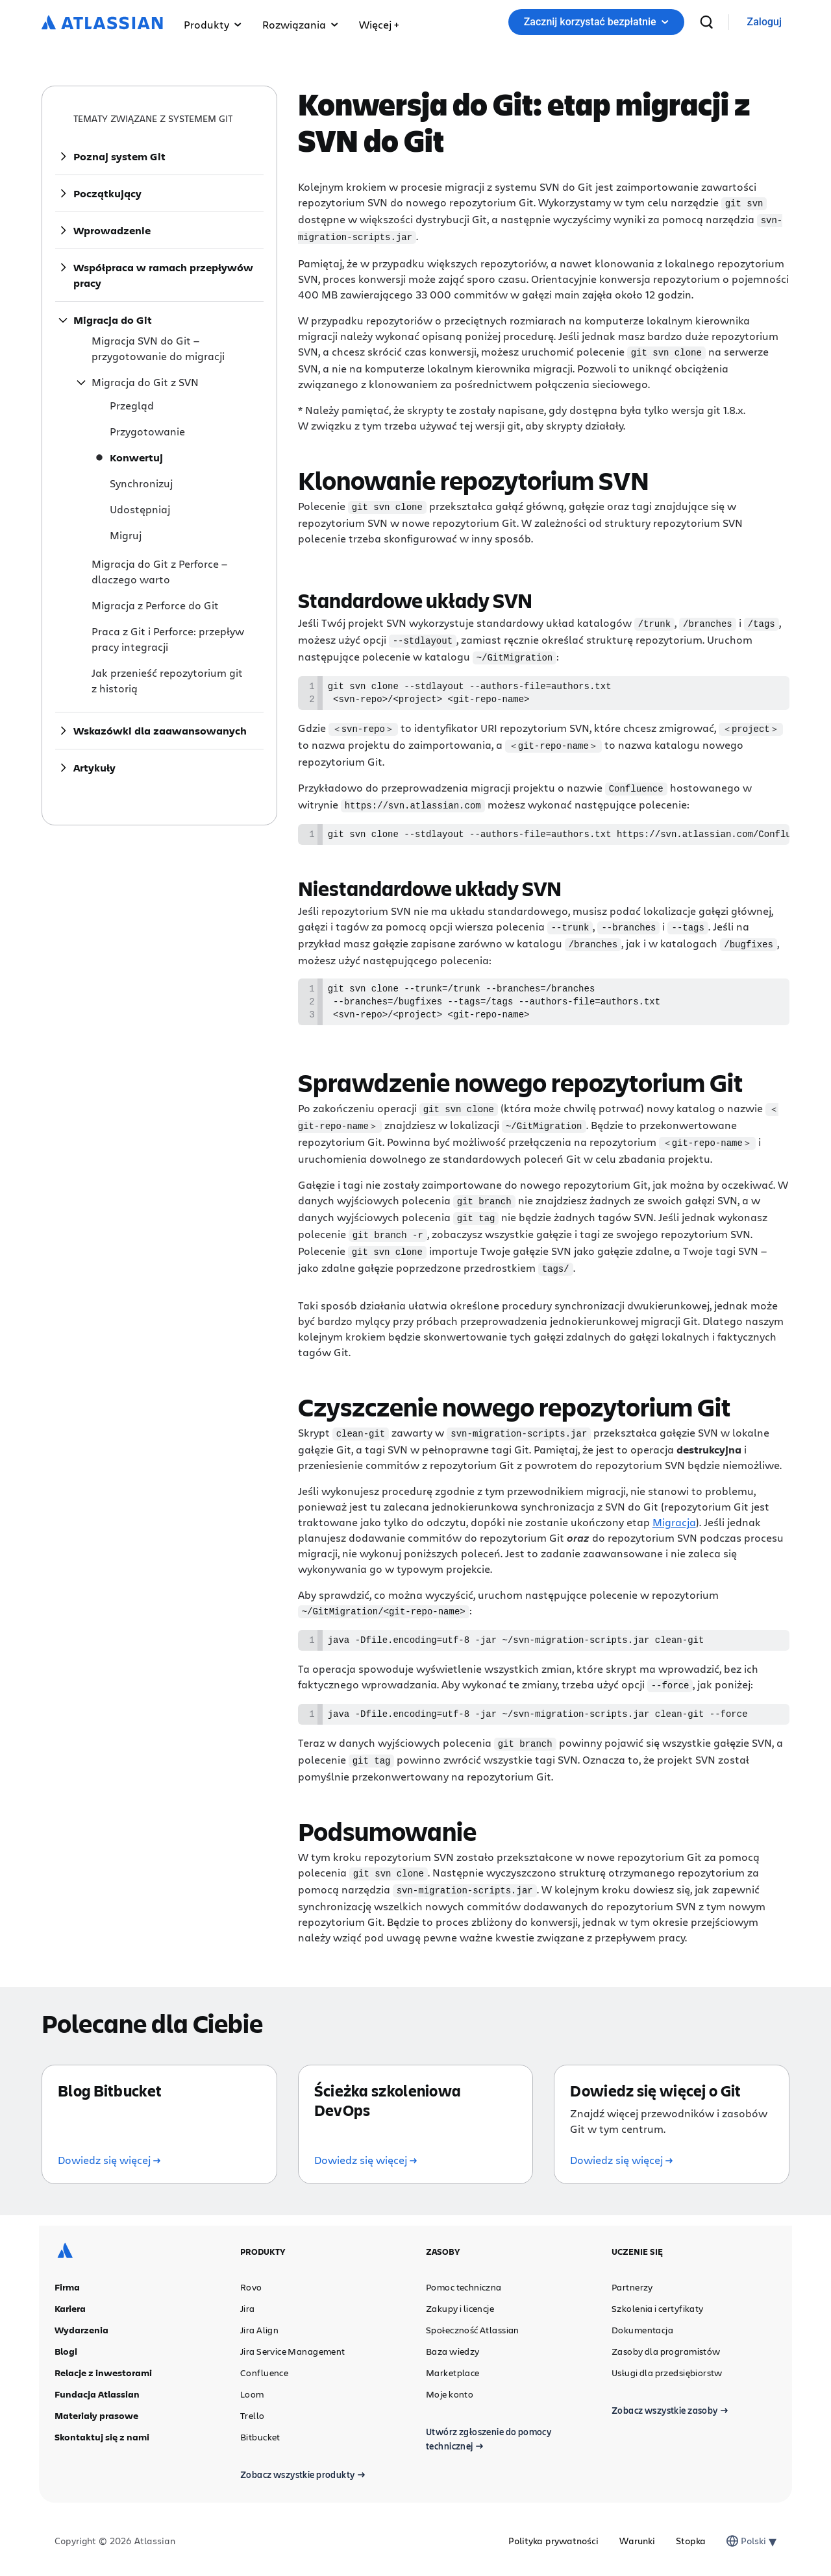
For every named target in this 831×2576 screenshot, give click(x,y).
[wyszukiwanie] (706, 22)
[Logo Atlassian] (102, 23)
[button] (379, 22)
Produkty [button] (213, 24)
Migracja (674, 1518)
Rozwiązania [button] (300, 24)
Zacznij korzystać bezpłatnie (596, 22)
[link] (764, 22)
